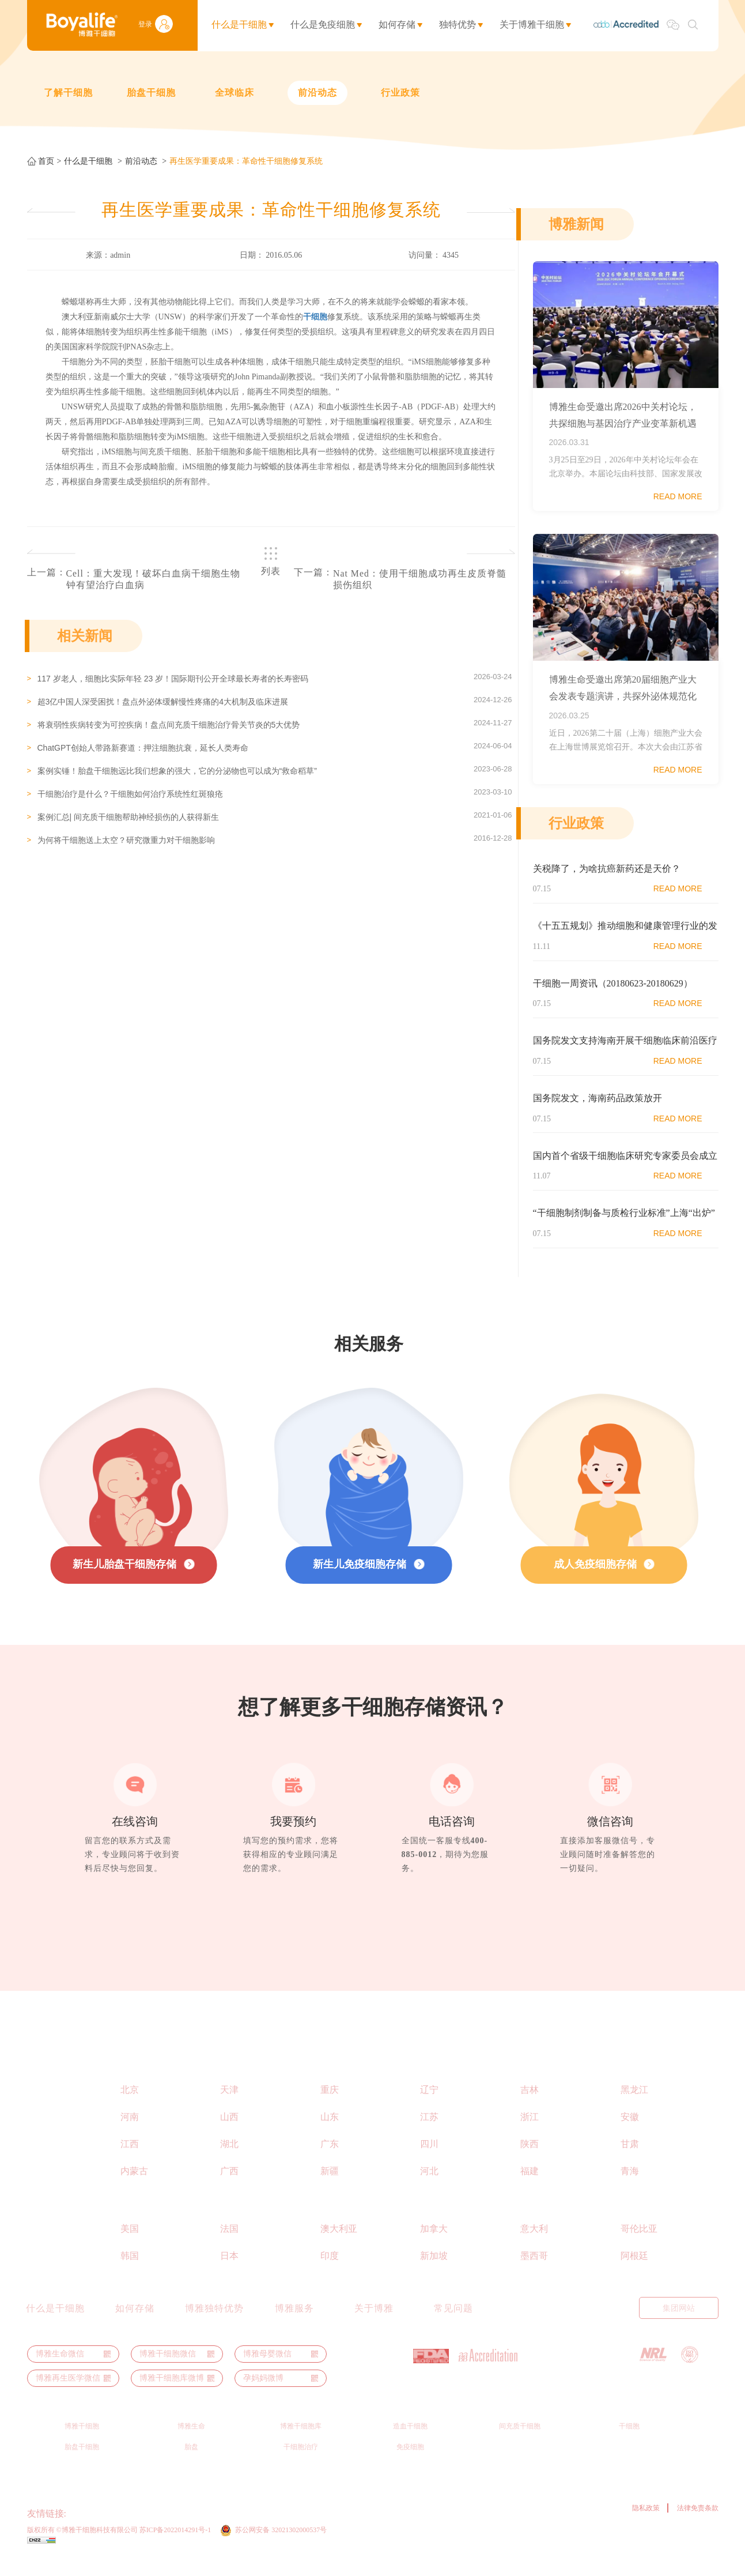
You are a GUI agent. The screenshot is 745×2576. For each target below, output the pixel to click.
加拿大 (434, 2244)
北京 (129, 2105)
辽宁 (429, 2105)
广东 (329, 2159)
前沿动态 (317, 92)
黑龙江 (634, 2105)
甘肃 (630, 2159)
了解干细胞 (68, 92)
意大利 (534, 2244)
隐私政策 (646, 2523)
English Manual (534, 2323)
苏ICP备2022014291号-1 (175, 2545)
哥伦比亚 (639, 2244)
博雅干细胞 (82, 2441)
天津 (229, 2105)
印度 (329, 2271)
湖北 (229, 2159)
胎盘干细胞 (151, 92)
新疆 (329, 2186)
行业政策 (400, 92)
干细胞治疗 (300, 2462)
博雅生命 (191, 2441)
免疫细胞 (410, 2462)
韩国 (129, 2271)
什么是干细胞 (239, 24)
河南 (129, 2132)
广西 (229, 2186)
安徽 (630, 2132)
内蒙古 (134, 2186)
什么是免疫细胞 (322, 24)
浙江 (529, 2132)
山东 (329, 2132)
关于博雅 (374, 2323)
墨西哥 (534, 2271)
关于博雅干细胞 (532, 24)
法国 (229, 2244)
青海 (630, 2186)
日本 (229, 2271)
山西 (229, 2132)
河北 (429, 2186)
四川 (429, 2159)
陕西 (529, 2159)
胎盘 (191, 2462)
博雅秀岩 (230, 2528)
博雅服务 (294, 2323)
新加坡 (434, 2271)
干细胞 (629, 2441)
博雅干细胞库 (301, 2441)
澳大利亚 (338, 2244)
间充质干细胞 (519, 2441)
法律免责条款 (697, 2523)
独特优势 (457, 24)
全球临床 (234, 92)
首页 (46, 161)
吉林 (529, 2105)
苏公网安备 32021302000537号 (282, 2545)
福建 (529, 2186)
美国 (129, 2244)
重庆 (329, 2105)
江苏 (429, 2132)
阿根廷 (634, 2271)
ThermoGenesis (95, 2528)
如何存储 (397, 24)
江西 (129, 2159)
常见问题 (453, 2323)
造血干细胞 (410, 2441)
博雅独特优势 (214, 2323)
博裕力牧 (189, 2528)
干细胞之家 (277, 2528)
